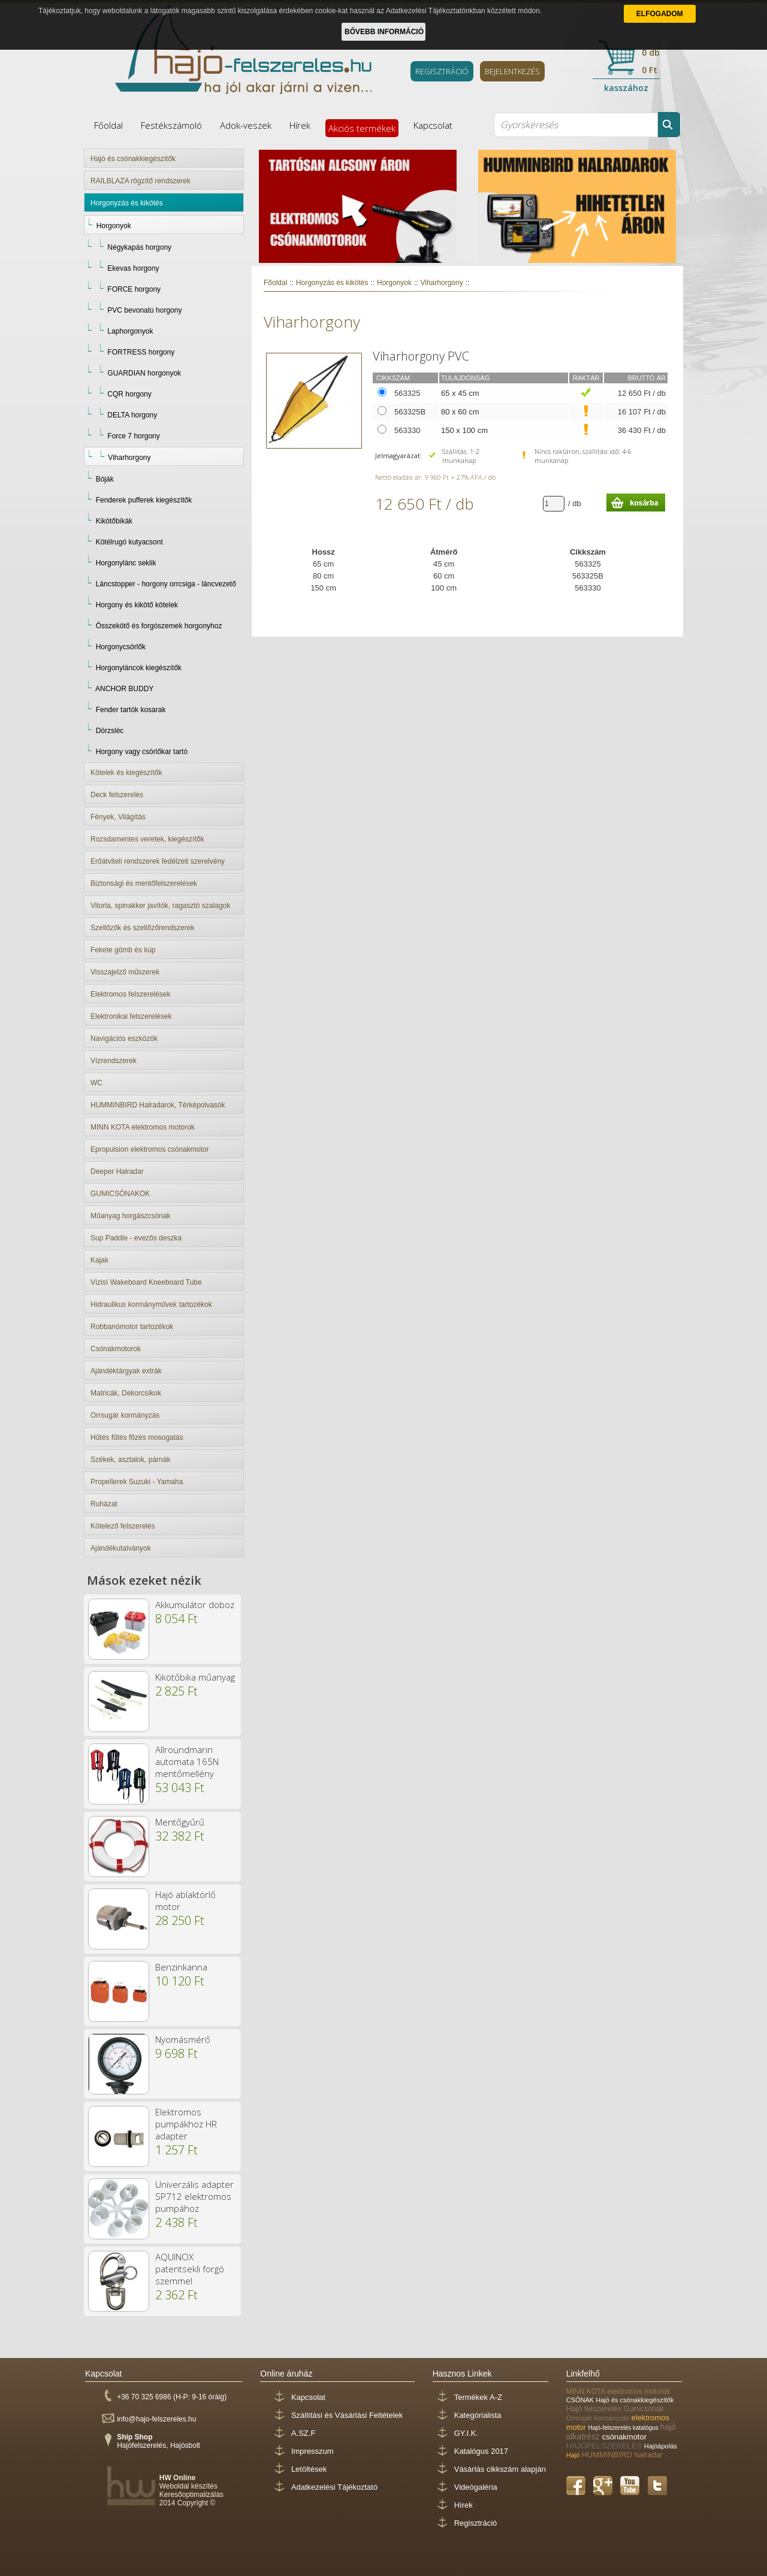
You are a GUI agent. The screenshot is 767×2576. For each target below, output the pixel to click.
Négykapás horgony (139, 247)
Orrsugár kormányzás (124, 1415)
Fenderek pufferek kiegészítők (144, 500)
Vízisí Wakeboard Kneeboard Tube (146, 1282)
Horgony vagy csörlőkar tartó (142, 751)
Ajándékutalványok (120, 1548)
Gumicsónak (644, 2409)
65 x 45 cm (460, 393)
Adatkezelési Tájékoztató (334, 2487)
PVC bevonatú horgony (144, 310)
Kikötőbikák (114, 521)
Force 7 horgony (133, 436)
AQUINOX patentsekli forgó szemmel (189, 2269)
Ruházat (103, 1504)
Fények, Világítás (118, 817)
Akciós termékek (361, 128)
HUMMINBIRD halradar (622, 2454)
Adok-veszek (245, 125)
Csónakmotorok (115, 1349)
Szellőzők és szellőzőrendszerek (142, 928)
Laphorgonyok (130, 331)
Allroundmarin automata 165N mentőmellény (187, 1761)
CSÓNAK (581, 2400)
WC (96, 1083)
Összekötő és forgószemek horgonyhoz (159, 626)
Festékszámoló (171, 125)
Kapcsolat (432, 125)
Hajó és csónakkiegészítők (133, 159)
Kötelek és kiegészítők (126, 772)
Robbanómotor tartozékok (131, 1326)
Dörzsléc (110, 731)
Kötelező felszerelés (122, 1526)
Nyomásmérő (182, 2039)
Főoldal (108, 125)
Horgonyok (113, 226)
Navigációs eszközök (124, 1038)
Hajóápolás (660, 2446)
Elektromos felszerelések (130, 994)
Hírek (299, 125)
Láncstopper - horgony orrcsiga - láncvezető (166, 584)
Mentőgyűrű (179, 1822)
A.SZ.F (303, 2433)
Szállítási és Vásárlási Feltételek (347, 2415)
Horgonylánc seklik (126, 563)
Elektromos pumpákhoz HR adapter (186, 2124)
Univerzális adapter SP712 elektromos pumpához (194, 2196)
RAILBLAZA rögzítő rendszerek (140, 181)
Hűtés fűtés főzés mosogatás (136, 1437)
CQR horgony (129, 394)
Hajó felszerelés (595, 2408)
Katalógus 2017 (481, 2451)
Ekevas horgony (133, 268)
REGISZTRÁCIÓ (442, 71)
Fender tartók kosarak (131, 710)
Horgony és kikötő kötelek (137, 605)
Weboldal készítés (188, 2486)
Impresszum (312, 2451)
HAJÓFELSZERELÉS (605, 2445)
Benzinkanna (181, 1967)
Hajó (574, 2455)
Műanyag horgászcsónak (130, 1216)
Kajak (99, 1260)
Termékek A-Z (478, 2397)
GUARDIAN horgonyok (144, 373)
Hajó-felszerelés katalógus (624, 2427)
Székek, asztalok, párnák (130, 1459)
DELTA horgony (132, 415)
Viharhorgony (129, 457)
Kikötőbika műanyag (195, 1677)
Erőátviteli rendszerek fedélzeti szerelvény (157, 861)
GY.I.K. (466, 2433)
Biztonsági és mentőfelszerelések (143, 883)
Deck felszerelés (116, 795)
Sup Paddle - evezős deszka (136, 1238)
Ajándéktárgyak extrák (126, 1371)
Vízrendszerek (113, 1061)
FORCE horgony (134, 289)
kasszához (626, 87)
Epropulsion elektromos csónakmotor (149, 1149)
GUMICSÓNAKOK (120, 1193)
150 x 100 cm (464, 430)
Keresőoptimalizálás (191, 2494)
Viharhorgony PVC (421, 356)
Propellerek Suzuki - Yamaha (136, 1482)
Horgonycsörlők (121, 647)
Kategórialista (478, 2415)
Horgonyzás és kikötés (126, 203)
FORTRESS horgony (140, 352)
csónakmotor (624, 2436)
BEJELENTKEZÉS (512, 71)
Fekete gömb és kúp (123, 950)
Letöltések (309, 2469)
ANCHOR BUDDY (124, 689)
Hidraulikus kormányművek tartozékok (151, 1304)
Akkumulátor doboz (194, 1605)
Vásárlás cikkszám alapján (500, 2469)
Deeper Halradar (117, 1171)
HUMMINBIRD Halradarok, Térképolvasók (157, 1105)
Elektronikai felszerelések (130, 1016)
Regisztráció (475, 2523)
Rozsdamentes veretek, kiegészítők (147, 839)
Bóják (105, 479)
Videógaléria (475, 2487)
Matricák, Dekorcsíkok (125, 1393)
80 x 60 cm (460, 411)
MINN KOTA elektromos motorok (142, 1127)
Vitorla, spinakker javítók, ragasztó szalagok (160, 905)
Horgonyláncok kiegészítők (139, 668)
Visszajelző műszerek (124, 972)
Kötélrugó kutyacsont (129, 542)
